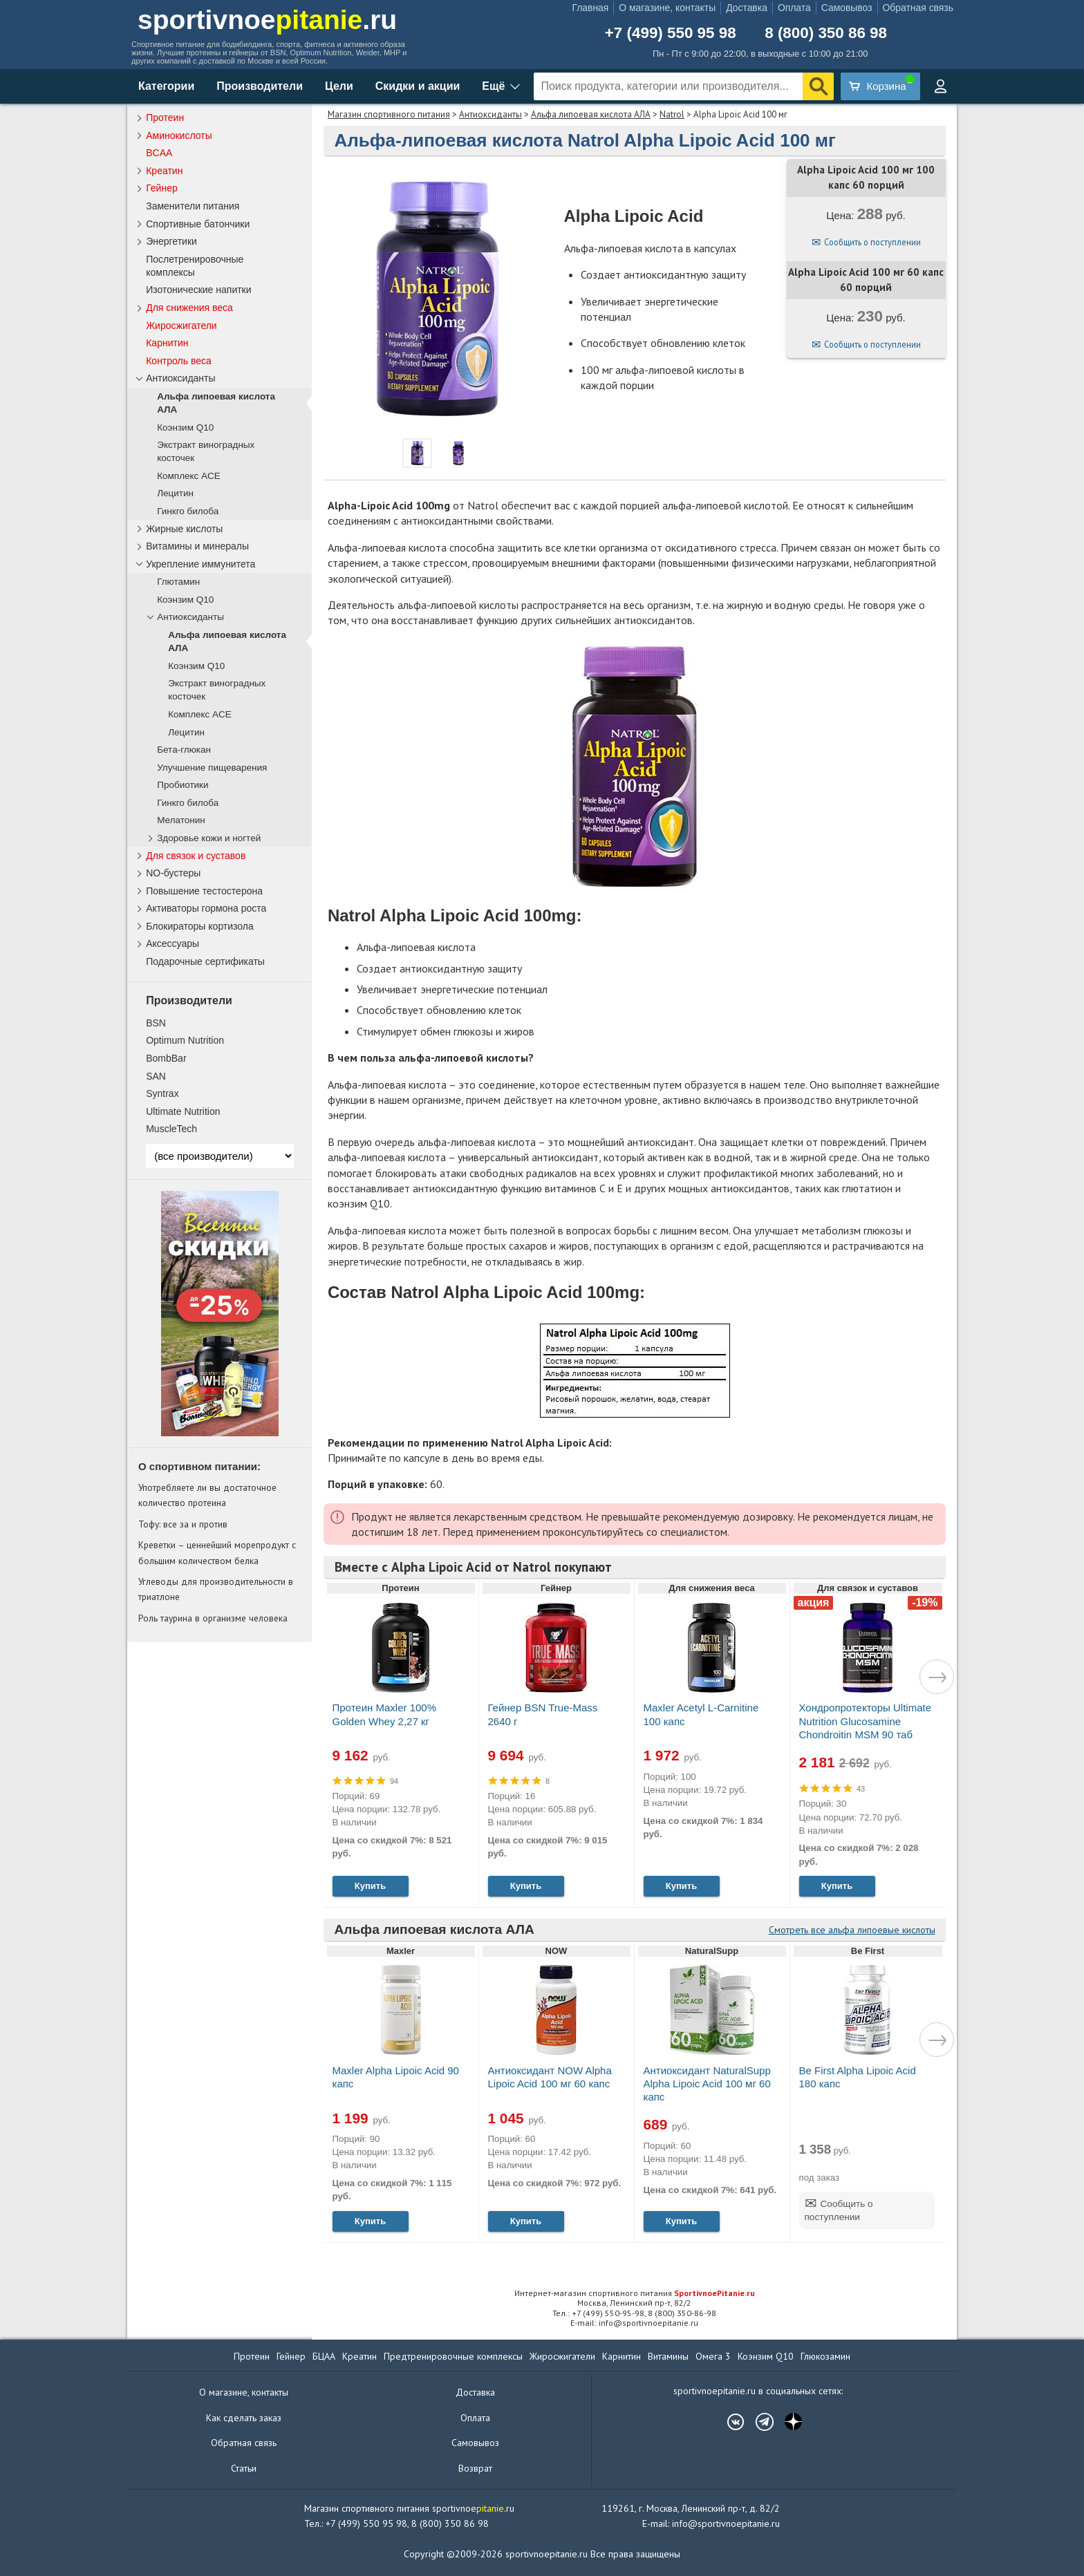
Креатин (164, 170)
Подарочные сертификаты (205, 961)
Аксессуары (172, 943)
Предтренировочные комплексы (453, 2356)
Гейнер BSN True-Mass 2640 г (543, 1714)
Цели (339, 86)
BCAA (159, 152)
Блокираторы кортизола (200, 926)
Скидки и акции (417, 86)
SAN (156, 1076)
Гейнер (162, 188)
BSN (156, 1022)
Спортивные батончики (198, 223)
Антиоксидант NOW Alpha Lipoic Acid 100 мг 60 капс (550, 2077)
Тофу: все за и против (182, 1524)
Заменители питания (192, 205)
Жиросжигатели (181, 325)
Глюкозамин (825, 2356)
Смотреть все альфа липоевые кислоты (852, 1930)
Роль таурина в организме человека (213, 1618)
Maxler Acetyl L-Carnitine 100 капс (701, 1714)
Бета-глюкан (184, 749)
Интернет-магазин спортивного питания (634, 2293)
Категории (166, 86)
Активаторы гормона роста (206, 908)
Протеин (165, 117)
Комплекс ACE (189, 476)
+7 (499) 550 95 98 (670, 33)
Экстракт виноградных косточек (205, 451)
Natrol (672, 114)
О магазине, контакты (667, 7)
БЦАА (323, 2356)
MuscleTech (171, 1128)
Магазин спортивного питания (389, 114)
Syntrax (162, 1093)
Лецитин (175, 493)
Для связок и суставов (195, 855)
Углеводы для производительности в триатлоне (215, 1589)
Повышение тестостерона (204, 890)
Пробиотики (182, 785)
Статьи (243, 2468)
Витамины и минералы (197, 546)
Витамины (668, 2356)
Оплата (794, 7)
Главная (590, 7)
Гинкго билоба (187, 511)
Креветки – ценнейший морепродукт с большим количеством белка (217, 1552)
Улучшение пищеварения (212, 767)
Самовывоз (846, 7)
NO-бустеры (173, 872)
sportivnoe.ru (267, 20)
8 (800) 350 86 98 (826, 33)
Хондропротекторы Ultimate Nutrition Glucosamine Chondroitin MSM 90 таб (865, 1721)
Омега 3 (713, 2356)
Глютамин (178, 581)
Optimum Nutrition (185, 1040)
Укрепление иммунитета (200, 564)
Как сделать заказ (243, 2418)
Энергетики (171, 241)
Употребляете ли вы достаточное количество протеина (207, 1495)
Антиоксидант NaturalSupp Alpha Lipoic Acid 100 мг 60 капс (707, 2084)
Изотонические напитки (198, 289)
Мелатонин (181, 820)
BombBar (166, 1058)
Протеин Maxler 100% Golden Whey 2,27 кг (385, 1714)
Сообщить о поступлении (872, 241)
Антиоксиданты (490, 114)
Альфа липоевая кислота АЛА (591, 114)
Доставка (746, 7)
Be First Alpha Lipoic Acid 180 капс (857, 2077)
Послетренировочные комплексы (194, 266)
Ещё (493, 86)
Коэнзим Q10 (185, 427)
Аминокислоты (179, 135)
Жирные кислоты (184, 528)
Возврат (475, 2468)
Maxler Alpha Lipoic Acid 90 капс (396, 2077)
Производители (259, 86)
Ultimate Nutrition (183, 1111)
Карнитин (167, 342)
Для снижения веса (189, 307)
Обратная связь (918, 7)
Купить (370, 1886)
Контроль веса (179, 360)
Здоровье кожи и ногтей (209, 838)
